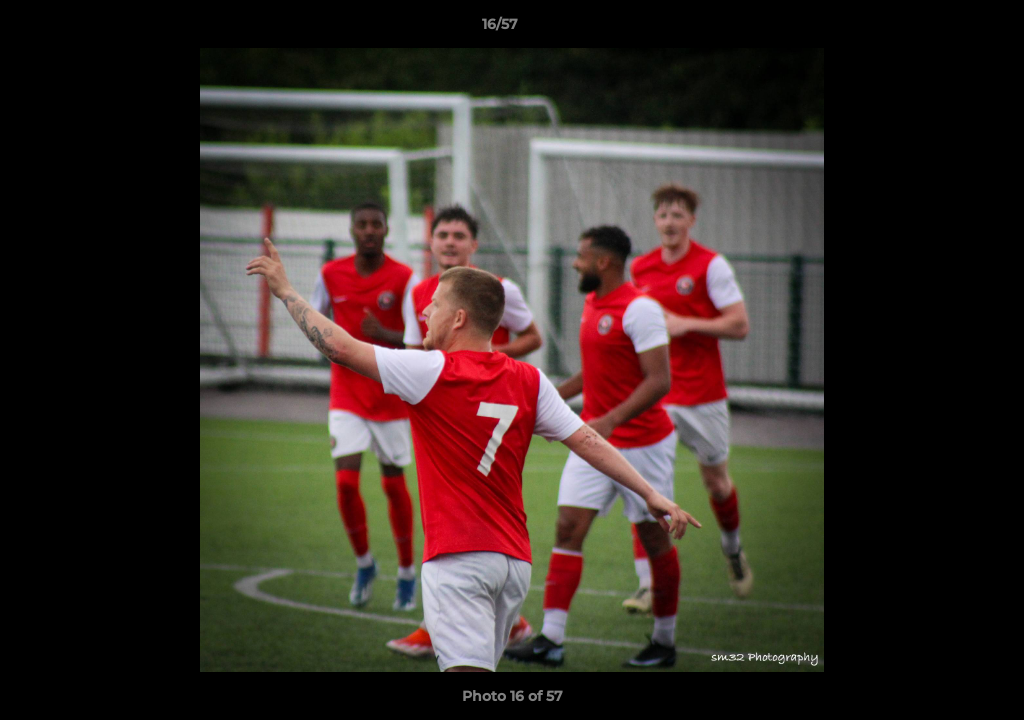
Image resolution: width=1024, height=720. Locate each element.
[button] (940, 29)
